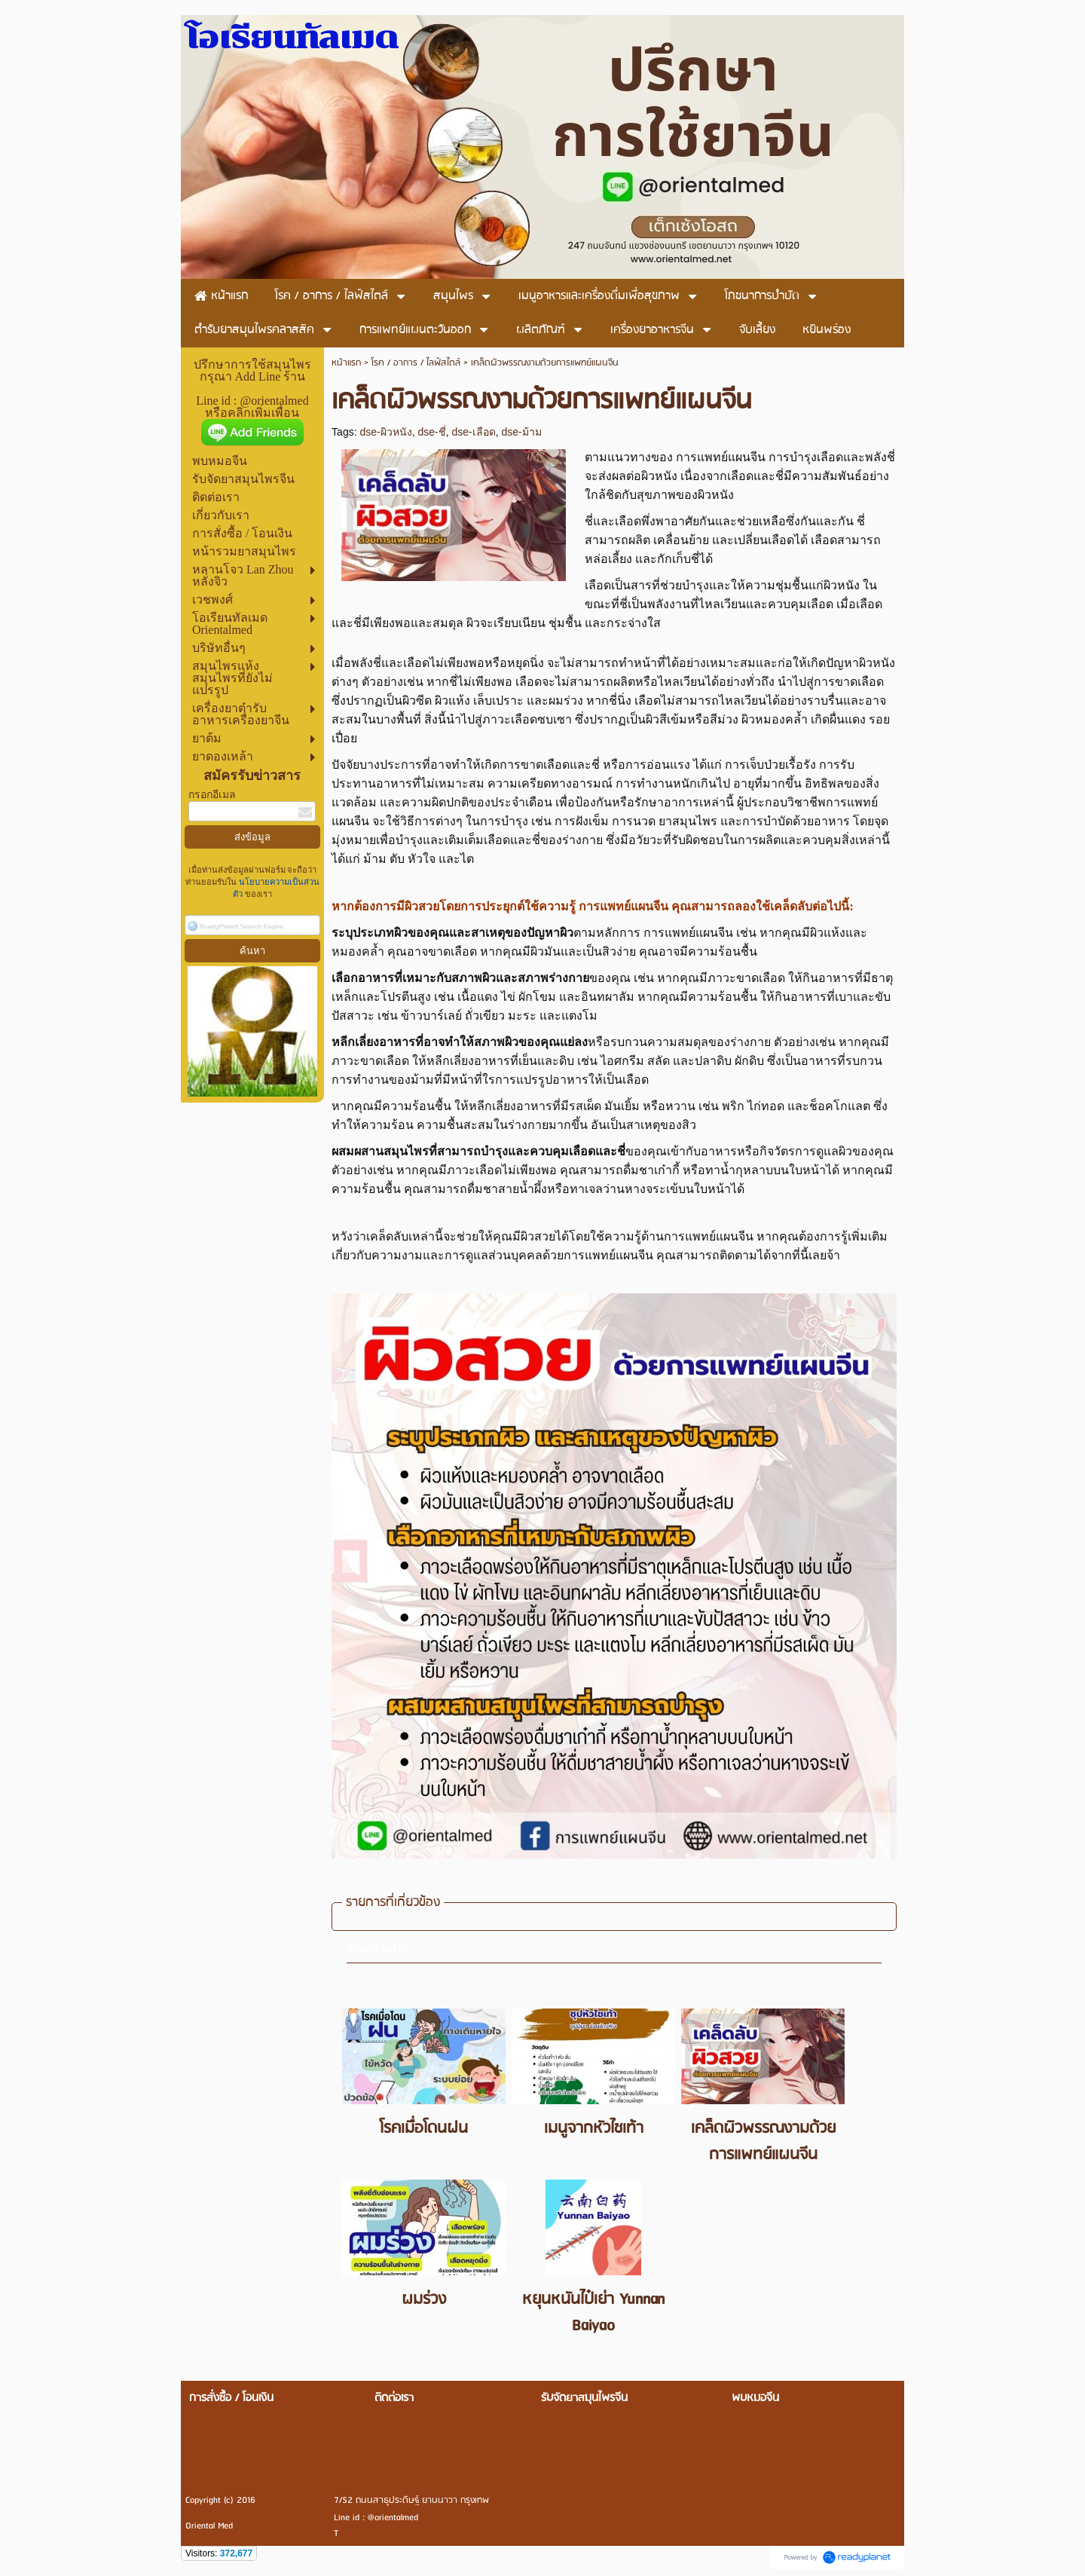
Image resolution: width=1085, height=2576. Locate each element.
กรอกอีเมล (212, 794)
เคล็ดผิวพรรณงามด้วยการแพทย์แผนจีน (763, 2142)
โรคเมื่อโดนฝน (424, 2129)
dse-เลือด (473, 432)
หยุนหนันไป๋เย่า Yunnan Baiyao (593, 2313)
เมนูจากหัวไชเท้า (593, 2129)
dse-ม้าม (522, 432)
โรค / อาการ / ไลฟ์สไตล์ (415, 363)
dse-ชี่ (431, 432)
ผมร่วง (424, 2300)
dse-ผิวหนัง (385, 432)
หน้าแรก (346, 363)
